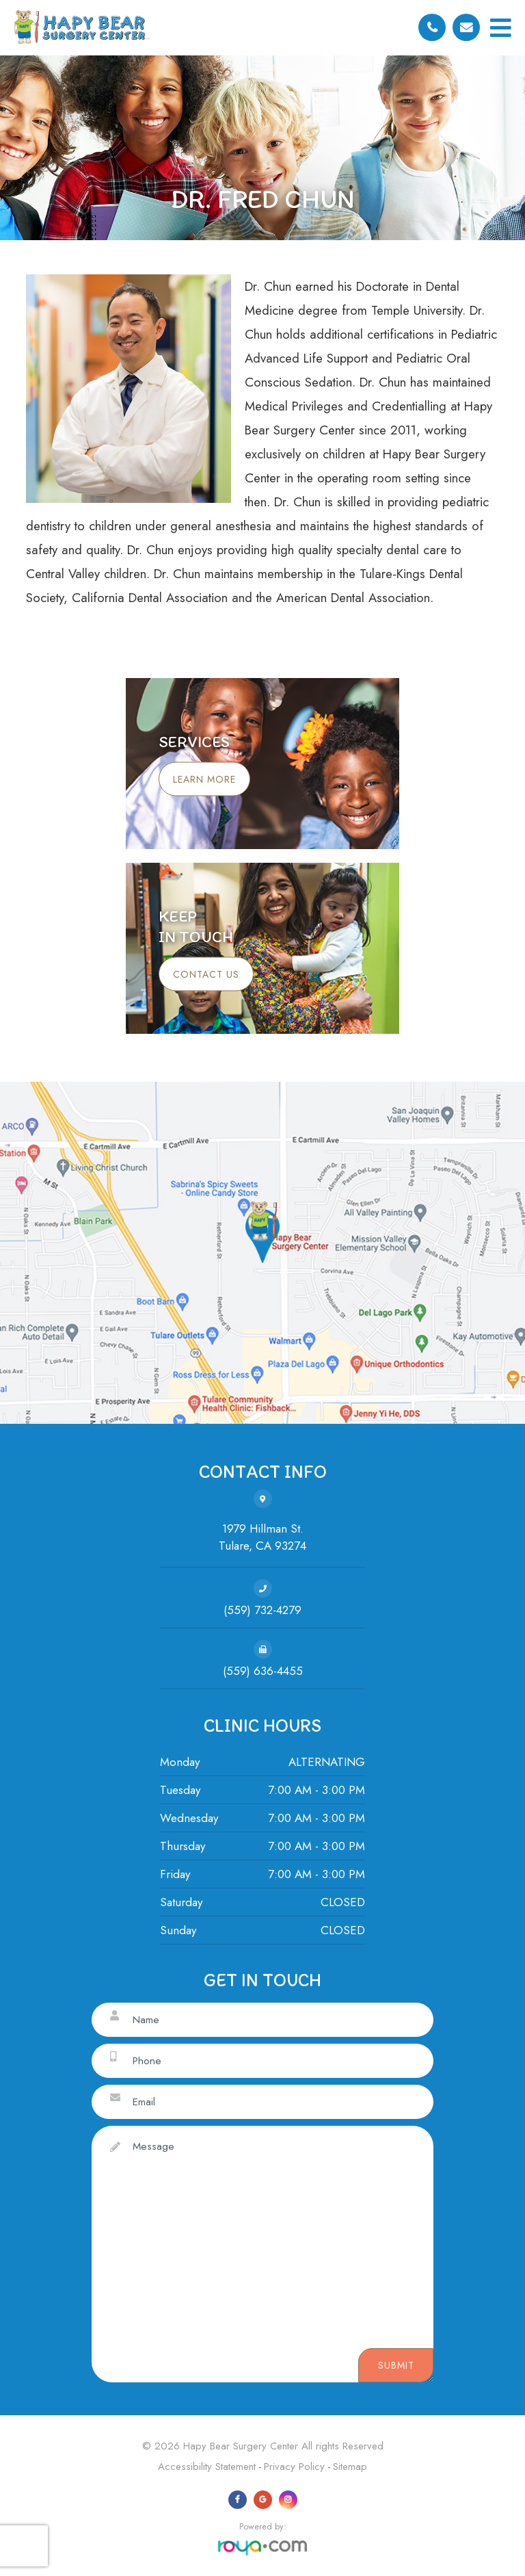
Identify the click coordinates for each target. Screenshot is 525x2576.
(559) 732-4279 (262, 1610)
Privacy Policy (294, 2466)
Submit (396, 2365)
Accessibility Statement (207, 2466)
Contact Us (206, 974)
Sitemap (350, 2466)
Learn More (204, 779)
